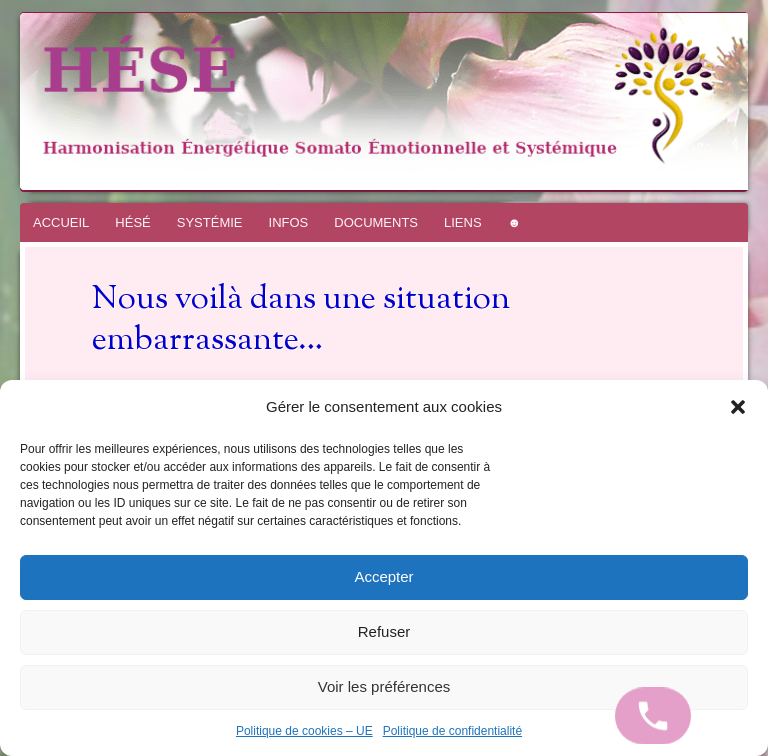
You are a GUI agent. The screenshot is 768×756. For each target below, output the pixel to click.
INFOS (289, 222)
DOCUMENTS (376, 222)
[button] (738, 407)
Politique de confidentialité (452, 731)
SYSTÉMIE (210, 222)
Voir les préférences (384, 686)
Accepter (383, 576)
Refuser (384, 631)
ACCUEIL (61, 222)
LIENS (463, 222)
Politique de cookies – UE (304, 731)
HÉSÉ (132, 222)
